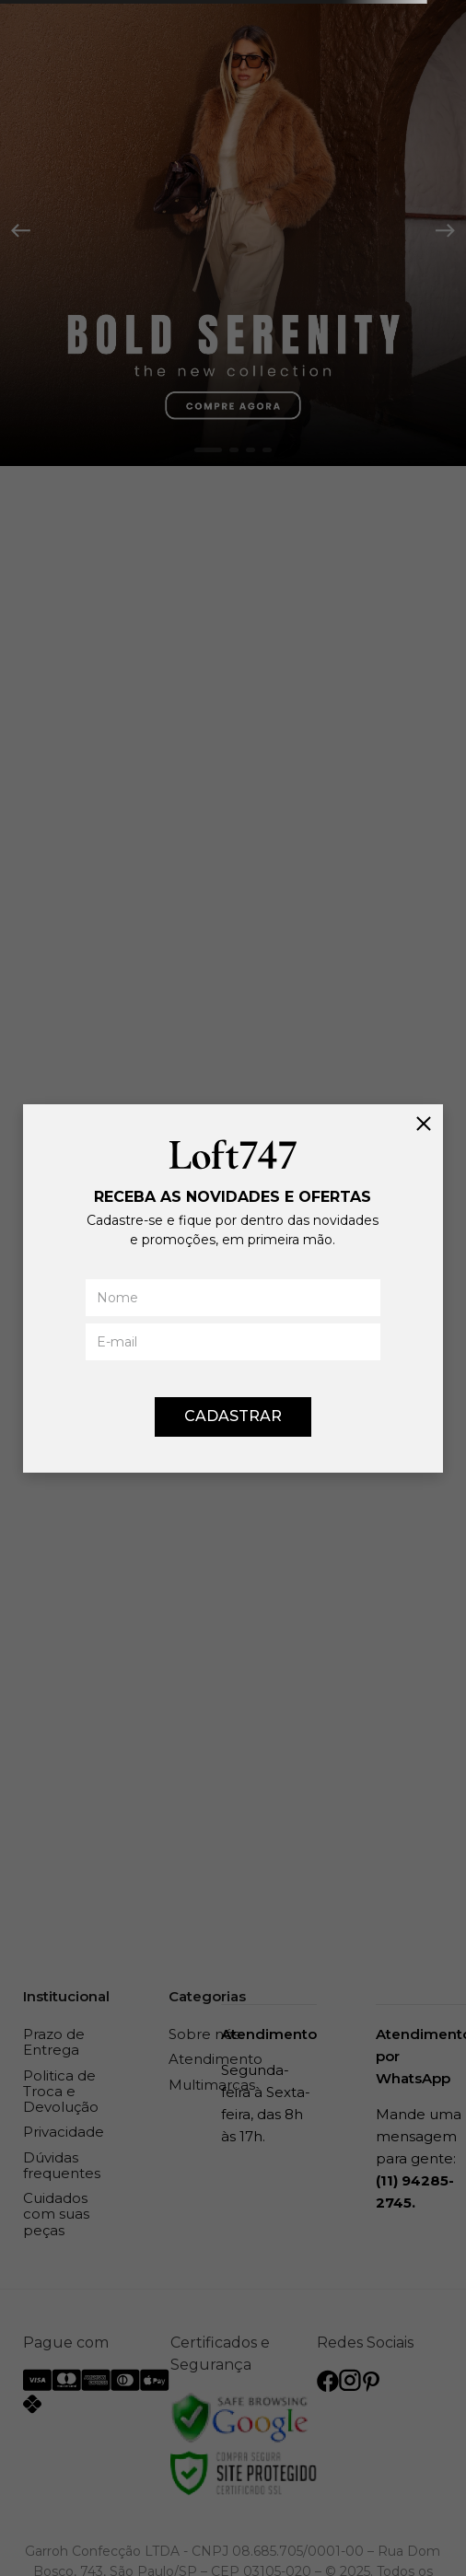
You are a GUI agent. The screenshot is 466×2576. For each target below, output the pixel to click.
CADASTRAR (233, 1416)
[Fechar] (423, 1123)
